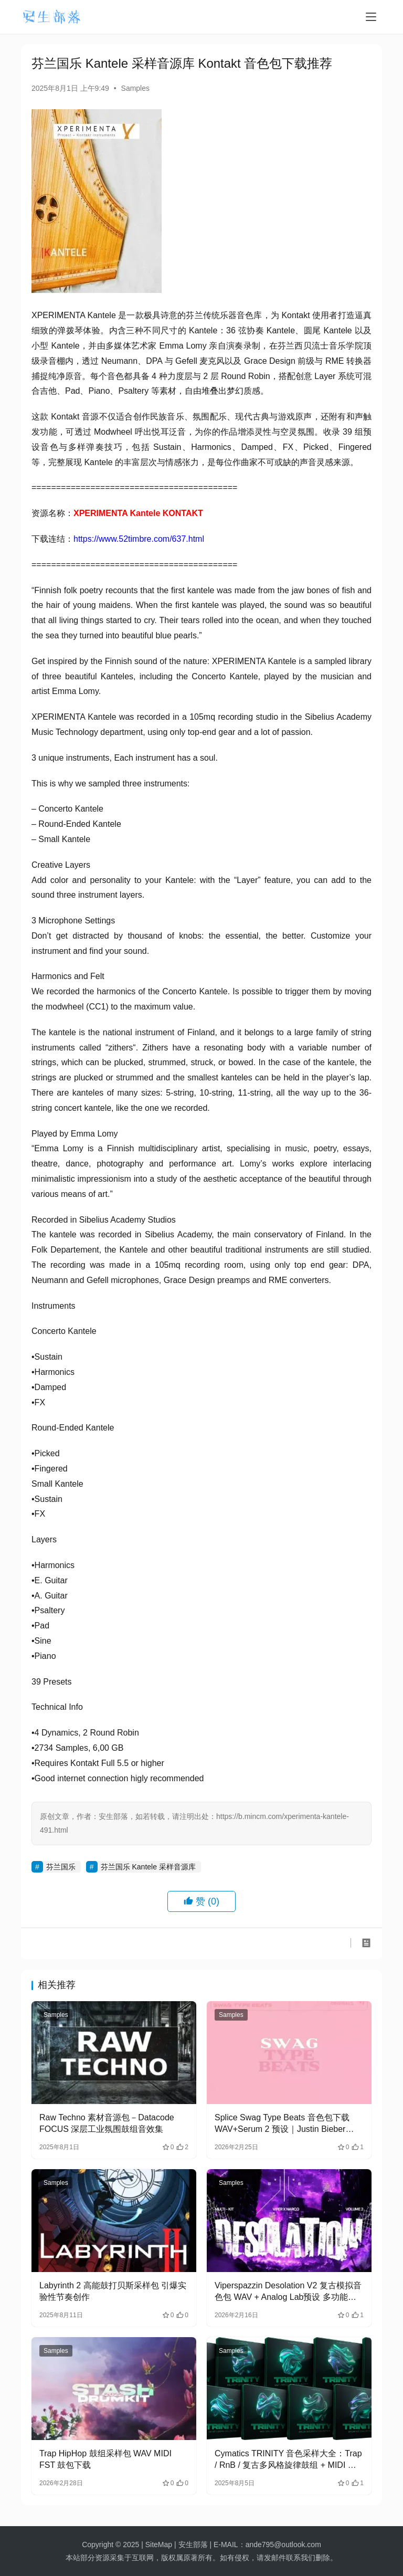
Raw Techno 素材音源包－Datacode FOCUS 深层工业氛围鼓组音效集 (106, 2123)
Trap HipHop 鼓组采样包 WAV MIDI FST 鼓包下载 (105, 2459)
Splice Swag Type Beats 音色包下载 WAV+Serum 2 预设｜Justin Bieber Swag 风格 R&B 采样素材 (282, 2124)
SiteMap (158, 2544)
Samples (135, 88)
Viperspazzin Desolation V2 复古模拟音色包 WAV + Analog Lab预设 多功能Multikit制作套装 (288, 2292)
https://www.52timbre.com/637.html (138, 538)
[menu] (371, 16)
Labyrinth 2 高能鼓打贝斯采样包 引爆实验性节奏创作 (112, 2291)
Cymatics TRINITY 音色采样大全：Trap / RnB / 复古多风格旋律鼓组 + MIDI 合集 (288, 2460)
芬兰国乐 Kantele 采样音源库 (148, 1867)
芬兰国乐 (61, 1867)
